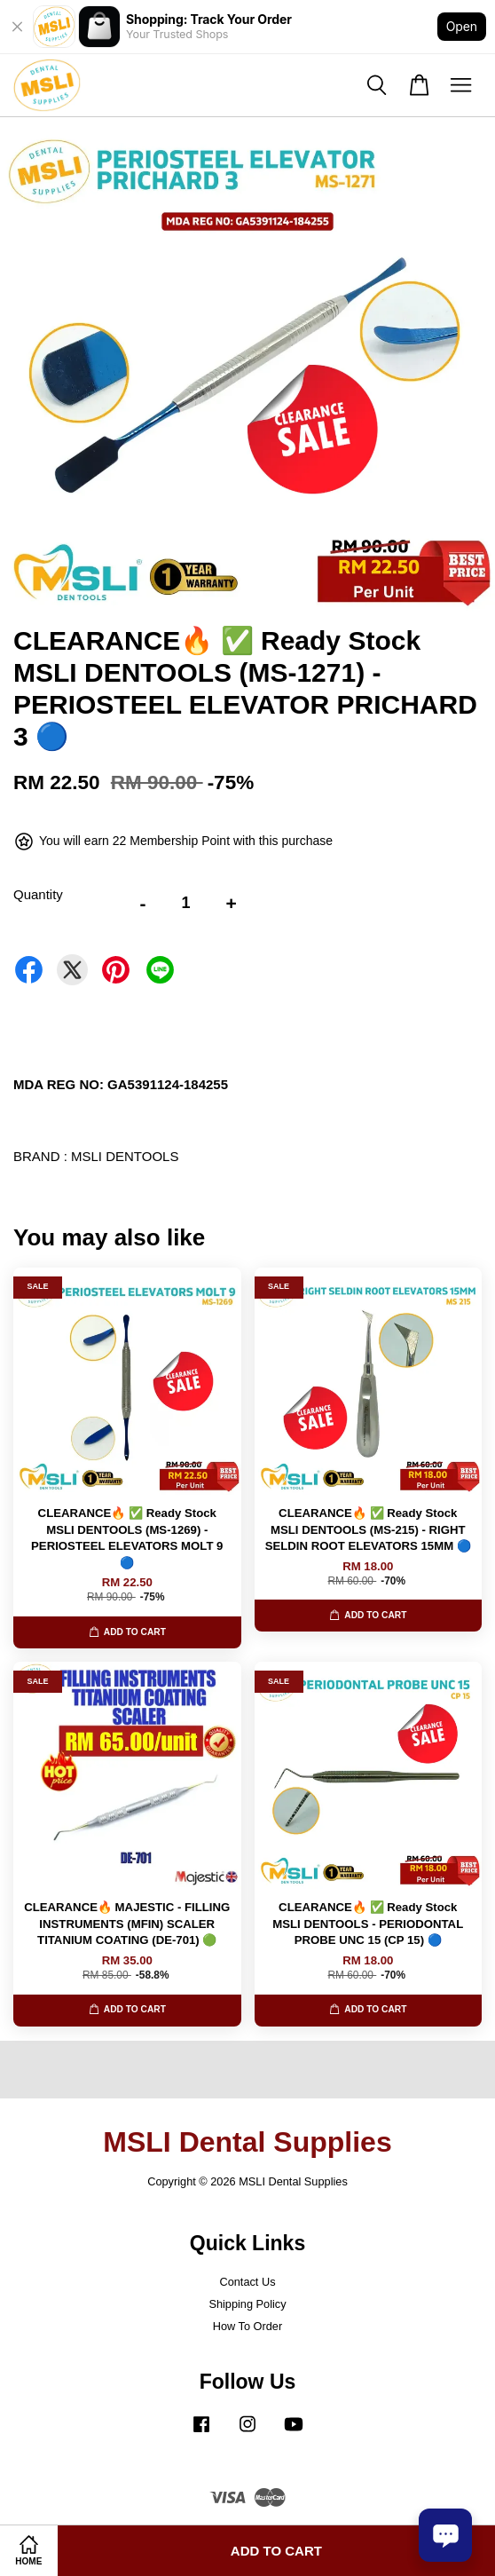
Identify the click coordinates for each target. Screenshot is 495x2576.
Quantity (38, 894)
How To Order (247, 2326)
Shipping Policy (247, 2304)
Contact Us (247, 2281)
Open (461, 26)
